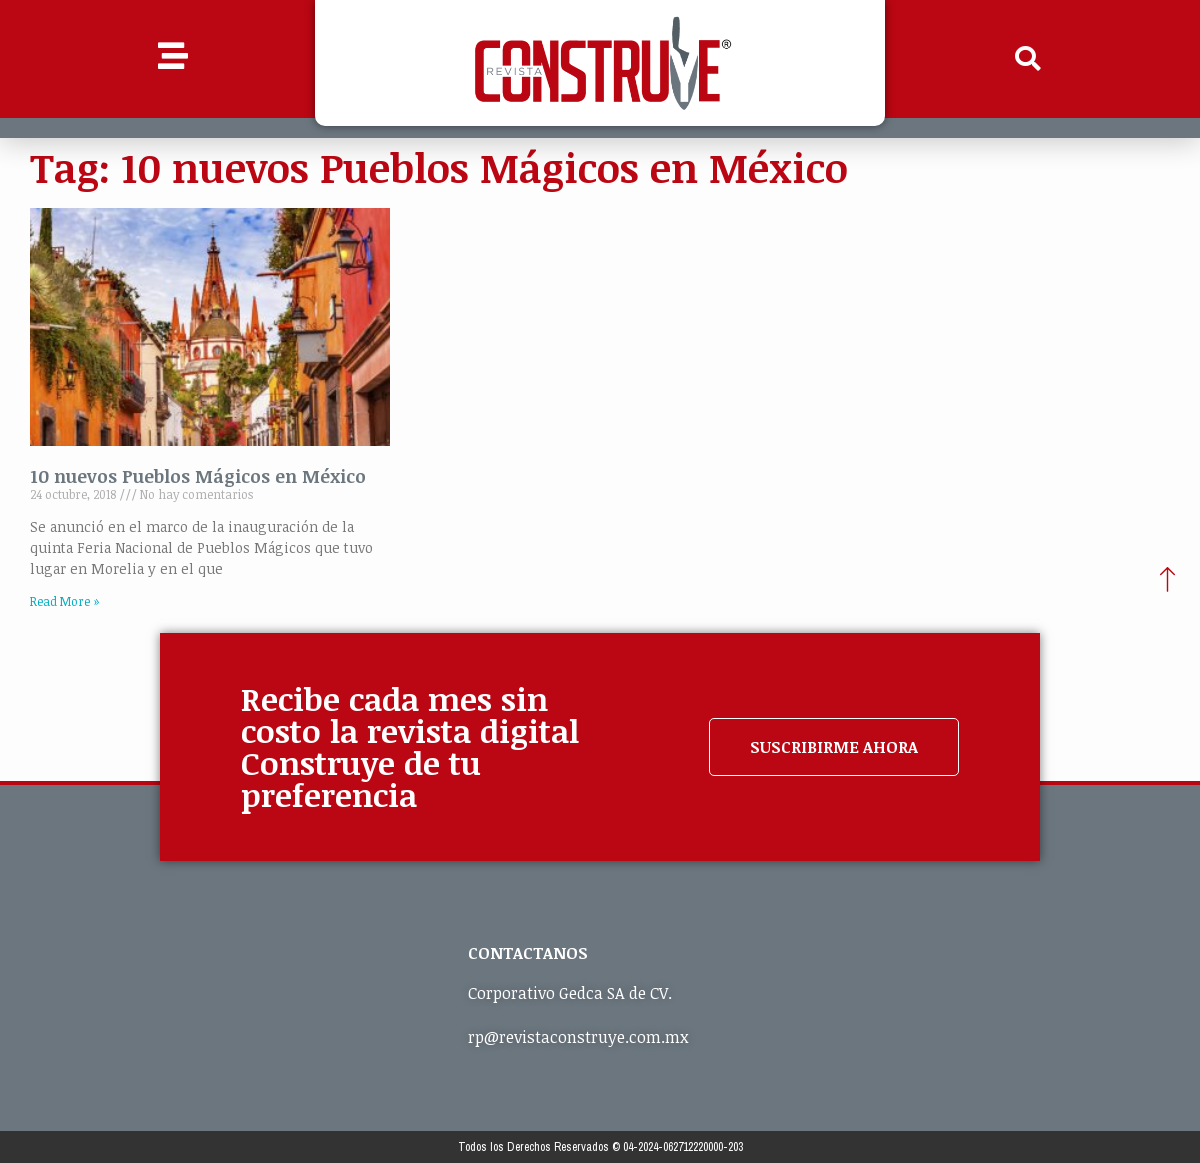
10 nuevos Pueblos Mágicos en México (198, 476)
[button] (1028, 59)
